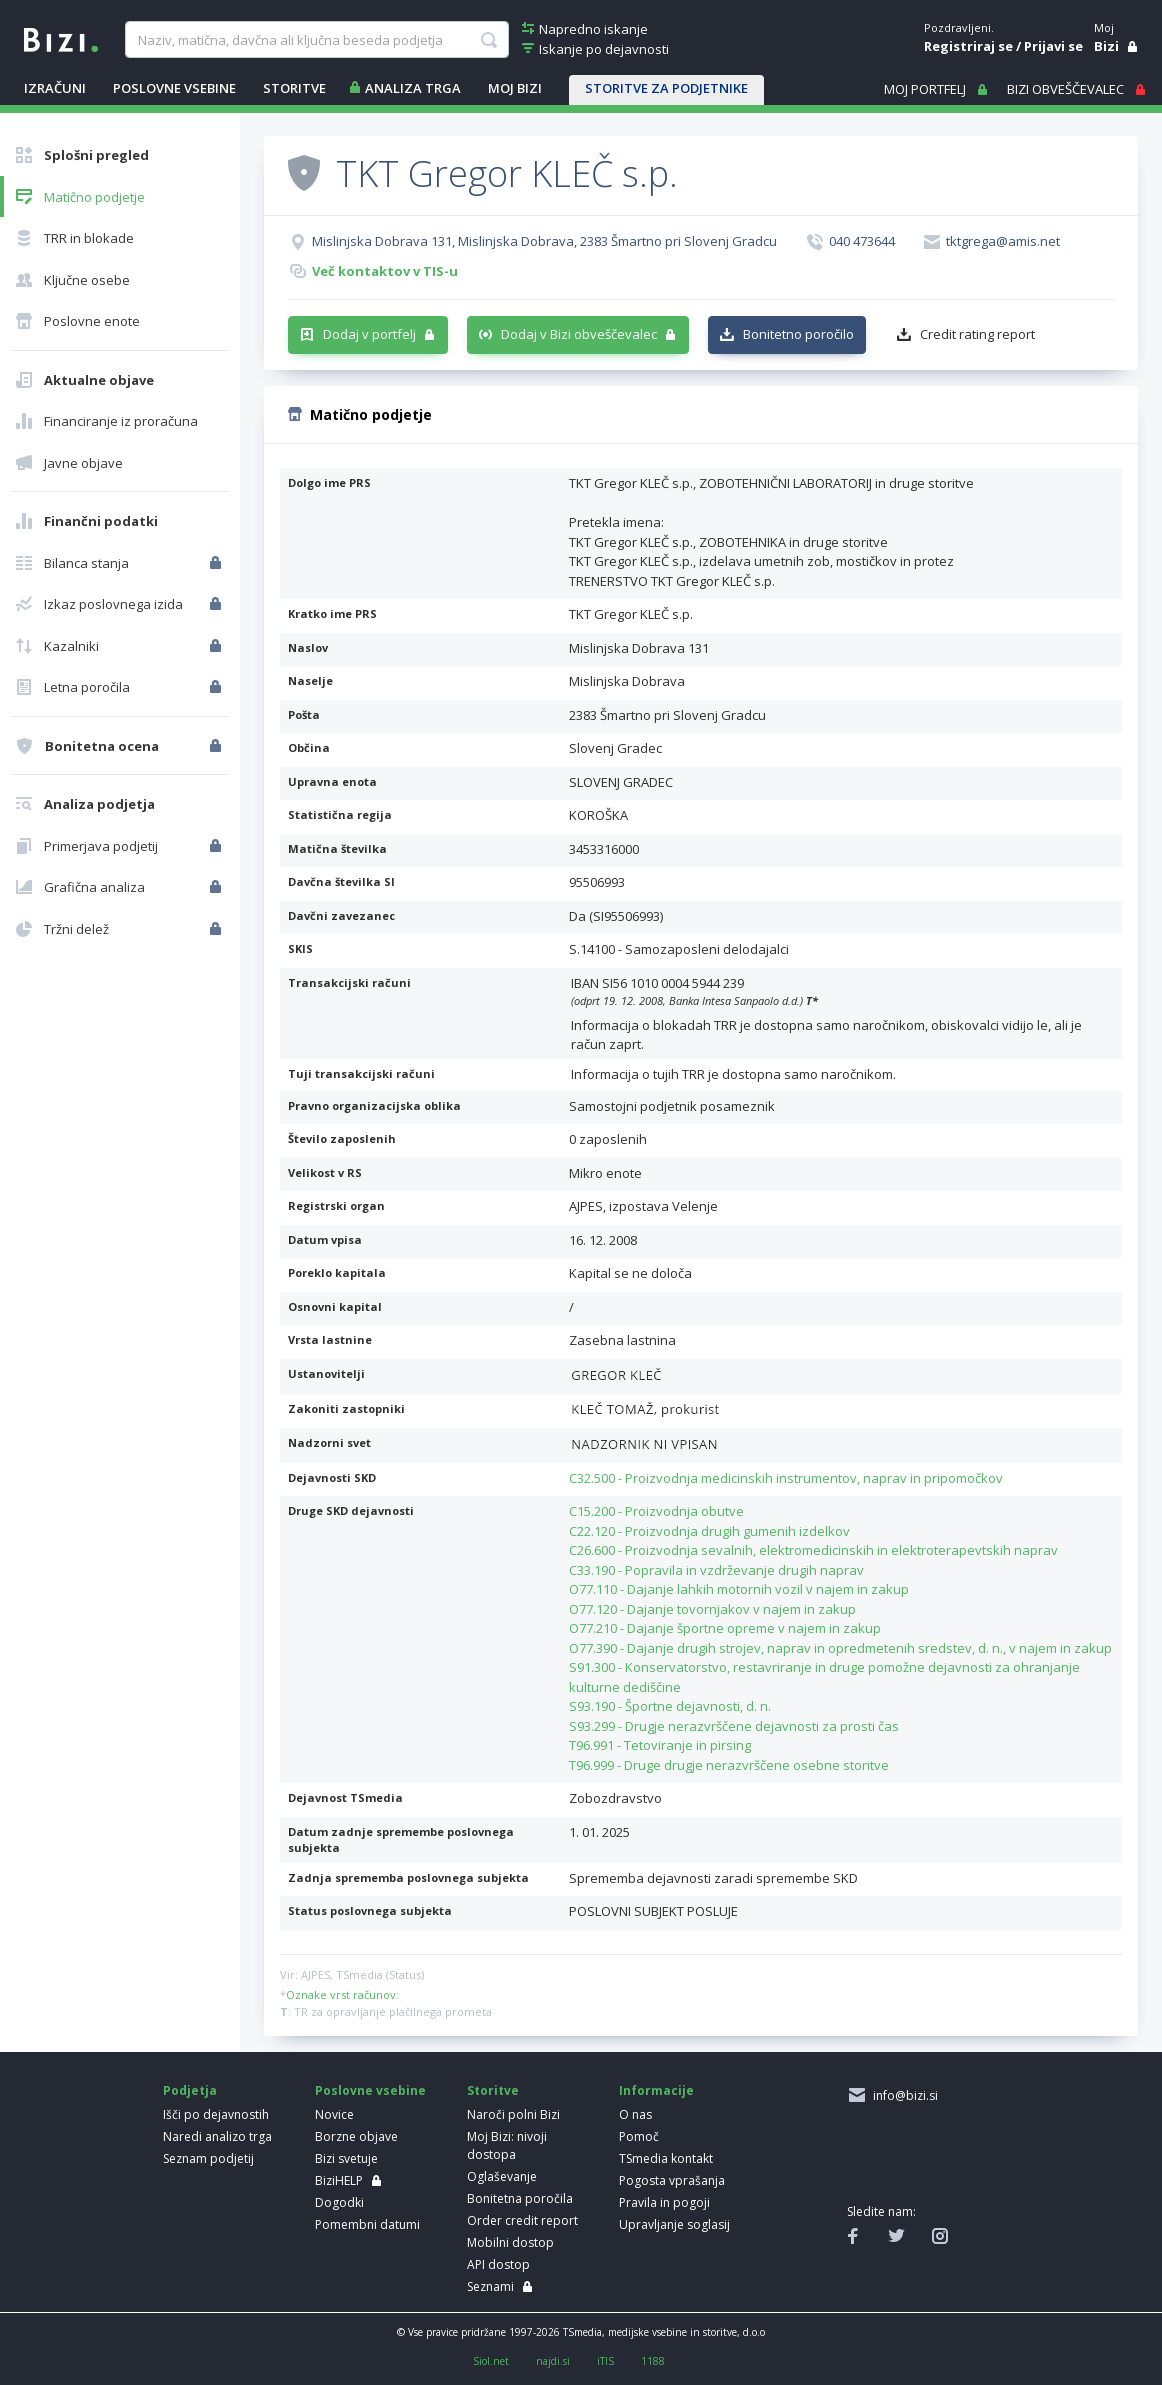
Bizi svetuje (346, 2158)
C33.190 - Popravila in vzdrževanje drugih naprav (716, 1570)
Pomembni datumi (367, 2224)
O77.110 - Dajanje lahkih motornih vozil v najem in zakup (739, 1589)
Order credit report (522, 2220)
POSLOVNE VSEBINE (174, 88)
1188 (653, 2361)
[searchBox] (316, 40)
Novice (334, 2114)
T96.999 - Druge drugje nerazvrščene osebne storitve (729, 1765)
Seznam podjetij (208, 2158)
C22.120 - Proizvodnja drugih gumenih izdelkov (709, 1531)
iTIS (605, 2361)
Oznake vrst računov (341, 1994)
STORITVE (294, 88)
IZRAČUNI (55, 88)
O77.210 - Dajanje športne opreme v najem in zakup (725, 1628)
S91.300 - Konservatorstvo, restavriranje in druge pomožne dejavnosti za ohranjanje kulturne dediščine (824, 1677)
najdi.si (553, 2361)
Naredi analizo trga (217, 2136)
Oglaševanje (502, 2176)
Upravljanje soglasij (674, 2224)
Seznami (490, 2286)
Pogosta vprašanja (672, 2180)
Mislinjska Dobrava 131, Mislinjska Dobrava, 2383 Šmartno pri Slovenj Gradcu (544, 241)
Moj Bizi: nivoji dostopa (507, 2145)
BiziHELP (339, 2180)
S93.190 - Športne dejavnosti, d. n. (670, 1706)
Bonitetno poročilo (798, 334)
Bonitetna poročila (520, 2198)
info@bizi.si (902, 2095)
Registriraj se (968, 46)
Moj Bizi (515, 88)
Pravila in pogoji (664, 2202)
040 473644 (862, 241)
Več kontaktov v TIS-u (385, 271)
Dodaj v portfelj (369, 334)
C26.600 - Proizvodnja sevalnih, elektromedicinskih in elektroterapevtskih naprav (813, 1550)
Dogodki (339, 2202)
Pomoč (639, 2136)
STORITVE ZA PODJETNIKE (666, 88)
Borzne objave (356, 2136)
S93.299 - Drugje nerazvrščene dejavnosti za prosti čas (734, 1726)
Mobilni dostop (510, 2242)
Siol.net (491, 2361)
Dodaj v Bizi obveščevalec (579, 334)
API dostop (498, 2264)
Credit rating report (977, 334)
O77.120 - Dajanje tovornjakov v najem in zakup (712, 1609)
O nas (635, 2114)
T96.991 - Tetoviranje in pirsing (660, 1745)
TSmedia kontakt (666, 2158)
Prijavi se (1053, 46)
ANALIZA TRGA (413, 88)
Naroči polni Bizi (513, 2114)
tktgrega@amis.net (1003, 241)
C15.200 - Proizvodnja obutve (656, 1511)
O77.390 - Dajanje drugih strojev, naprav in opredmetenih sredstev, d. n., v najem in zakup (840, 1648)
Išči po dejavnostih (216, 2114)
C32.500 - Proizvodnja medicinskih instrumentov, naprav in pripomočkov (786, 1478)
